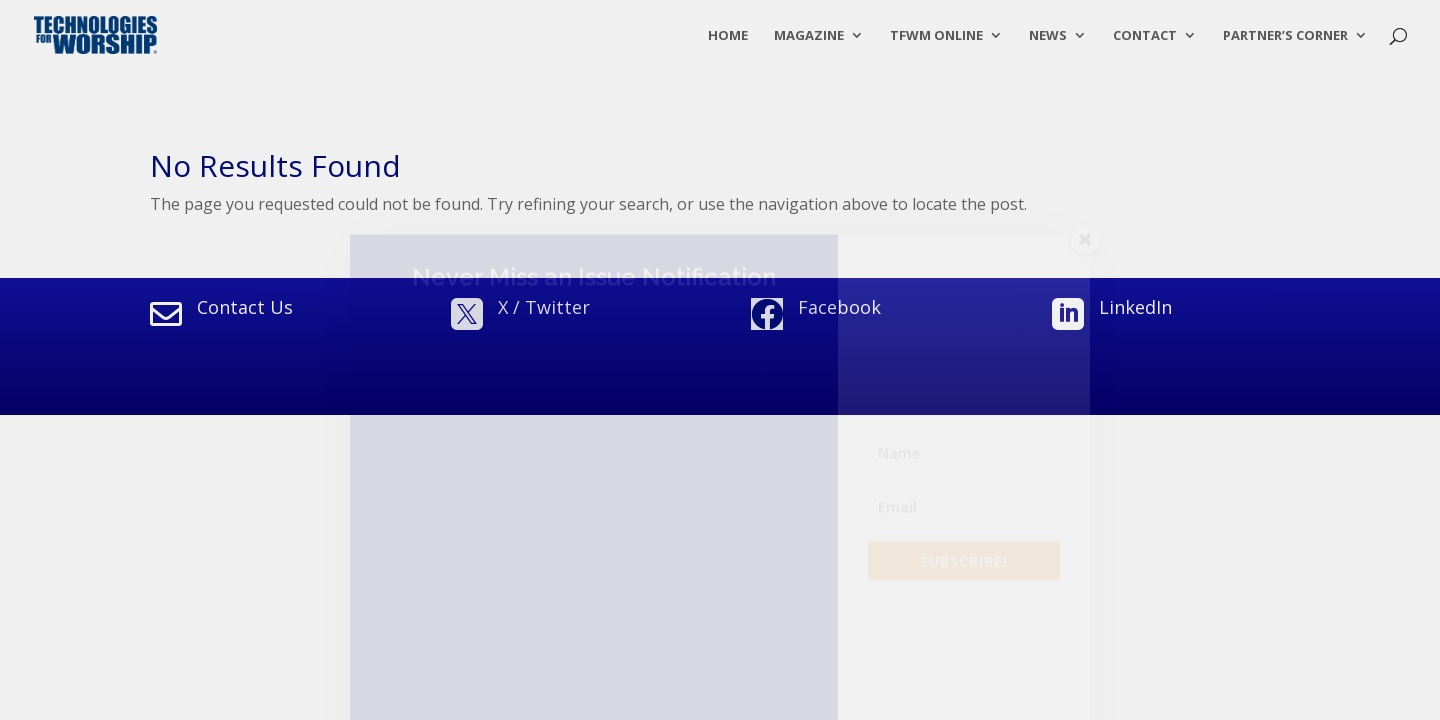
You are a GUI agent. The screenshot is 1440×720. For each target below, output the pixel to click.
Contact (1145, 36)
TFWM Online (936, 36)
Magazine (809, 36)
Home (728, 36)
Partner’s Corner (1285, 36)
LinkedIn (1135, 307)
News (1048, 36)
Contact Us (245, 307)
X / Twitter (544, 307)
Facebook (839, 307)
